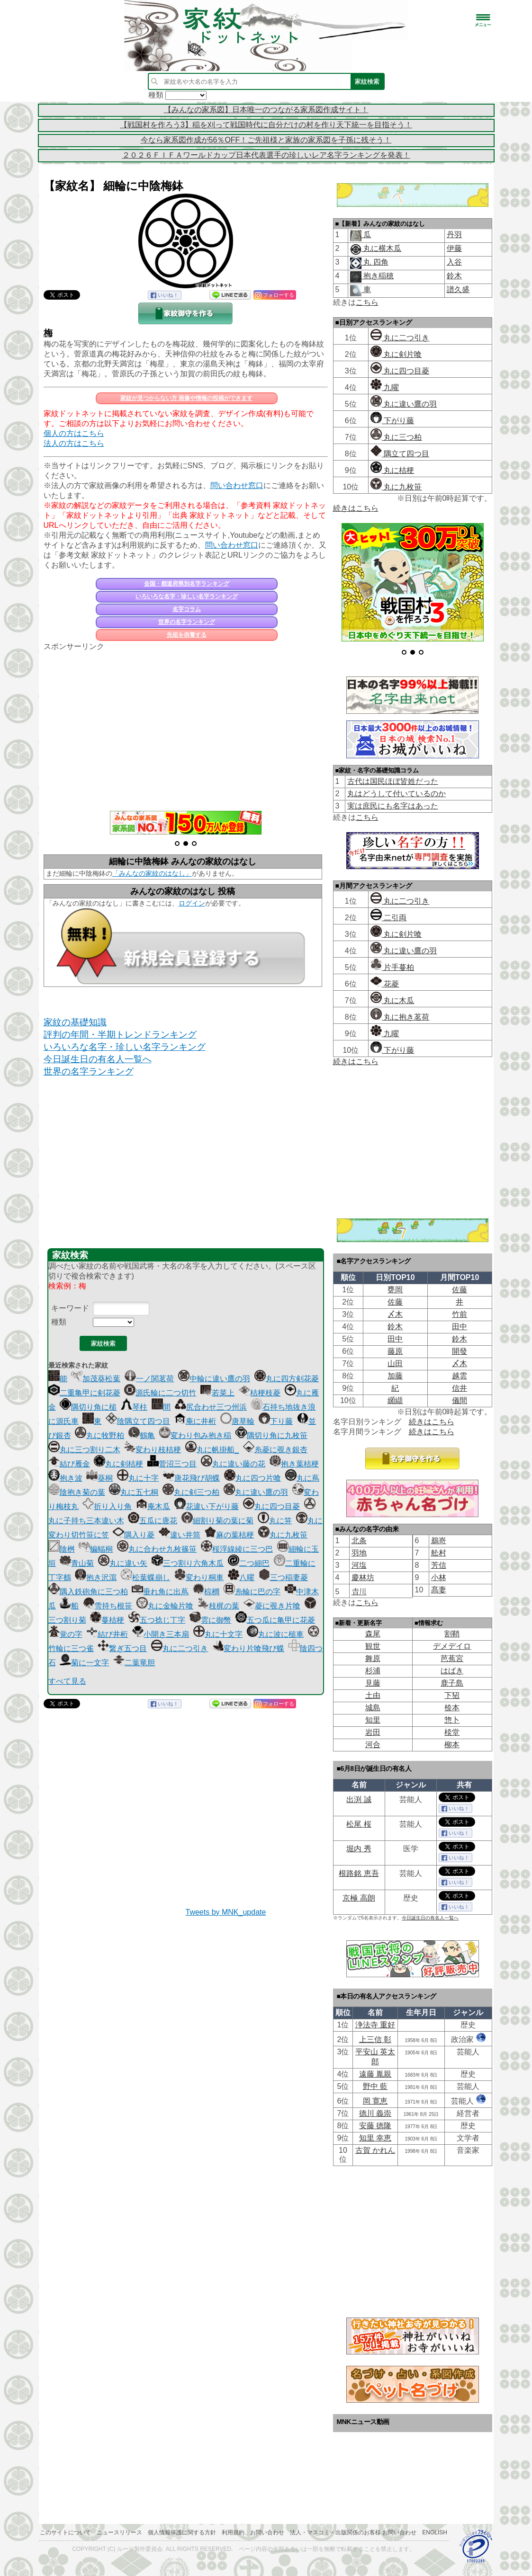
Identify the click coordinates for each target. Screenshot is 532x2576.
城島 (372, 1708)
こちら (367, 302)
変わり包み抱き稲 (195, 1435)
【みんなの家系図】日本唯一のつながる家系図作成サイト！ (266, 110)
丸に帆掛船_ (212, 1450)
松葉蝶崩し (145, 1577)
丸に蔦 (302, 1478)
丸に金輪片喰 (164, 1606)
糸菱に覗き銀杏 (275, 1450)
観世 (372, 1646)
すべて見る (67, 1681)
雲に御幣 (210, 1620)
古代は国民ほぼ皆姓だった (392, 781)
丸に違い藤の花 (233, 1464)
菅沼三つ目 (172, 1464)
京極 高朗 (359, 1898)
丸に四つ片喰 (252, 1478)
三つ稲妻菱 (283, 1577)
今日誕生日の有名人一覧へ (98, 1059)
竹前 (459, 1314)
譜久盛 (458, 289)
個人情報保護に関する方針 (182, 2532)
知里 (372, 1720)
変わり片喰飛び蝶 (248, 1648)
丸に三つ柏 (396, 437)
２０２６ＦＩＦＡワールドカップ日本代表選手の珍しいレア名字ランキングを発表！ (266, 155)
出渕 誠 (358, 1799)
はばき (452, 1671)
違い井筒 (179, 1535)
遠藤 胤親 (375, 2074)
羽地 (359, 1553)
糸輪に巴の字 (252, 1592)
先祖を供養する (187, 634)
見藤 (372, 1683)
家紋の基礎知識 (75, 1022)
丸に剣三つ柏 (190, 1492)
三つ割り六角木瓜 (188, 1563)
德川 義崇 (375, 2113)
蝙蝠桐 (96, 1549)
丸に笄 (275, 1521)
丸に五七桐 (133, 1492)
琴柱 (134, 1407)
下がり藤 (392, 421)
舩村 (438, 1553)
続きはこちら (356, 508)
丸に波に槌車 (275, 1634)
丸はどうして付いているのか (396, 794)
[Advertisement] (186, 725)
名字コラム (186, 609)
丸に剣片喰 (396, 354)
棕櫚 (206, 1592)
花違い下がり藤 (206, 1506)
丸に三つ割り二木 (84, 1450)
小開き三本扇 (160, 1634)
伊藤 (454, 248)
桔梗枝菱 (259, 1393)
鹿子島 (452, 1683)
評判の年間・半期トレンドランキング (120, 1034)
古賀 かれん (375, 2150)
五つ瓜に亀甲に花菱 (275, 1620)
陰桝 (61, 1549)
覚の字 (65, 1634)
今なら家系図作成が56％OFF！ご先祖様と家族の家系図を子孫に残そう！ (266, 140)
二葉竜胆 (134, 1663)
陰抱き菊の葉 (76, 1492)
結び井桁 (107, 1634)
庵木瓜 (153, 1506)
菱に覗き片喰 (271, 1606)
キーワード (70, 1308)
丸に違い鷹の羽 (256, 1492)
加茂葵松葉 (95, 1379)
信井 (459, 1388)
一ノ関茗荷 (149, 1379)
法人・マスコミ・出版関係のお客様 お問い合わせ (353, 2532)
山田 (395, 1363)
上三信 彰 (375, 2039)
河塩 (359, 1565)
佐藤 (459, 1290)
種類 (58, 1322)
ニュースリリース (119, 2532)
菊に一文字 (84, 1663)
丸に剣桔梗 (118, 1464)
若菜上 (217, 1393)
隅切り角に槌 (88, 1407)
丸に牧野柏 (99, 1435)
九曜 (384, 387)
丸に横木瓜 (381, 248)
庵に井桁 (195, 1421)
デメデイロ (452, 1646)
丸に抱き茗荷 (399, 1017)
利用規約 (233, 2532)
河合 (372, 1745)
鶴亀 (141, 1435)
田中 (459, 1327)
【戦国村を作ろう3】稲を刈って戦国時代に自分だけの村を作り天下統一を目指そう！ (266, 125)
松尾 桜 (358, 1824)
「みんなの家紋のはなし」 (152, 873)
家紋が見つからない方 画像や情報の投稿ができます (186, 398)
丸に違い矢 (122, 1563)
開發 (459, 1351)
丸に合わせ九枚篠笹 (157, 1549)
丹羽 (454, 235)
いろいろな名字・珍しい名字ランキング (186, 596)
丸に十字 (138, 1478)
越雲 (459, 1376)
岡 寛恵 (375, 2101)
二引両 (388, 918)
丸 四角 (374, 262)
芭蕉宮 (452, 1658)
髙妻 (438, 1590)
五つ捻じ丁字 (156, 1620)
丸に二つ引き (179, 1648)
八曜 (241, 1577)
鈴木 (454, 276)
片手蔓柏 (392, 967)
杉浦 (372, 1671)
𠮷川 (359, 1592)
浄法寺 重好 (375, 2025)
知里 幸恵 (375, 2138)
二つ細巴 (249, 1563)
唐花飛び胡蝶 (191, 1478)
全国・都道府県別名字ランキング (186, 583)
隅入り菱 (133, 1535)
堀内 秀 (358, 1849)
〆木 (395, 1314)
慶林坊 (363, 1577)
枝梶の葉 (218, 1606)
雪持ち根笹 (107, 1606)
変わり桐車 (199, 1577)
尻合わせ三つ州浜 (211, 1407)
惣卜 (452, 1720)
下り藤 (276, 1421)
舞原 (372, 1658)
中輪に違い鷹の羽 (214, 1379)
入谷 (454, 262)
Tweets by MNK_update (226, 1912)
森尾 (372, 1634)
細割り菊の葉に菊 (217, 1521)
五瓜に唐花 (152, 1521)
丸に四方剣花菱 (286, 1379)
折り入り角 (107, 1506)
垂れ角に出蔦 (160, 1592)
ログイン (192, 903)
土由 (372, 1695)
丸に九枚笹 (282, 1535)
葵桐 (99, 1478)
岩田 (372, 1732)
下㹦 (452, 1695)
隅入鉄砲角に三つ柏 (88, 1592)
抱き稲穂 (377, 276)
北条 (359, 1541)
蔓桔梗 (107, 1620)
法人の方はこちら (74, 443)
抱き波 (65, 1478)
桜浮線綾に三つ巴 (237, 1549)
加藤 (395, 1376)
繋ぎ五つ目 (122, 1648)
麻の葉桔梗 (229, 1535)
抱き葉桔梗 (294, 1464)
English (434, 2532)
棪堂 (452, 1732)
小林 (438, 1577)
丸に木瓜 (392, 1000)
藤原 (395, 1351)
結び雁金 (69, 1464)
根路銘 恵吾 (359, 1873)
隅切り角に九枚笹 (271, 1435)
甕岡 (395, 1290)
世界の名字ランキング (186, 622)
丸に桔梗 (392, 470)
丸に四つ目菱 (271, 1506)
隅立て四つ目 (399, 454)
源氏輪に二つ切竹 (160, 1393)
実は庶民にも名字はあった (392, 806)
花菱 (384, 984)
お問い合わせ (267, 2532)
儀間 (459, 1400)
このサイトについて (65, 2532)
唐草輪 (237, 1421)
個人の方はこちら (74, 433)
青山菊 (77, 1563)
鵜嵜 (438, 1541)
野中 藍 (375, 2086)
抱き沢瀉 (96, 1577)
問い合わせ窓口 (236, 485)
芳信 (438, 1565)
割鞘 (452, 1634)
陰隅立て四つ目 (138, 1421)
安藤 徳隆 (375, 2126)
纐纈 (395, 1400)
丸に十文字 (218, 1634)
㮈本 (452, 1708)
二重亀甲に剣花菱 (84, 1393)
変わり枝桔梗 (152, 1450)
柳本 (452, 1745)
